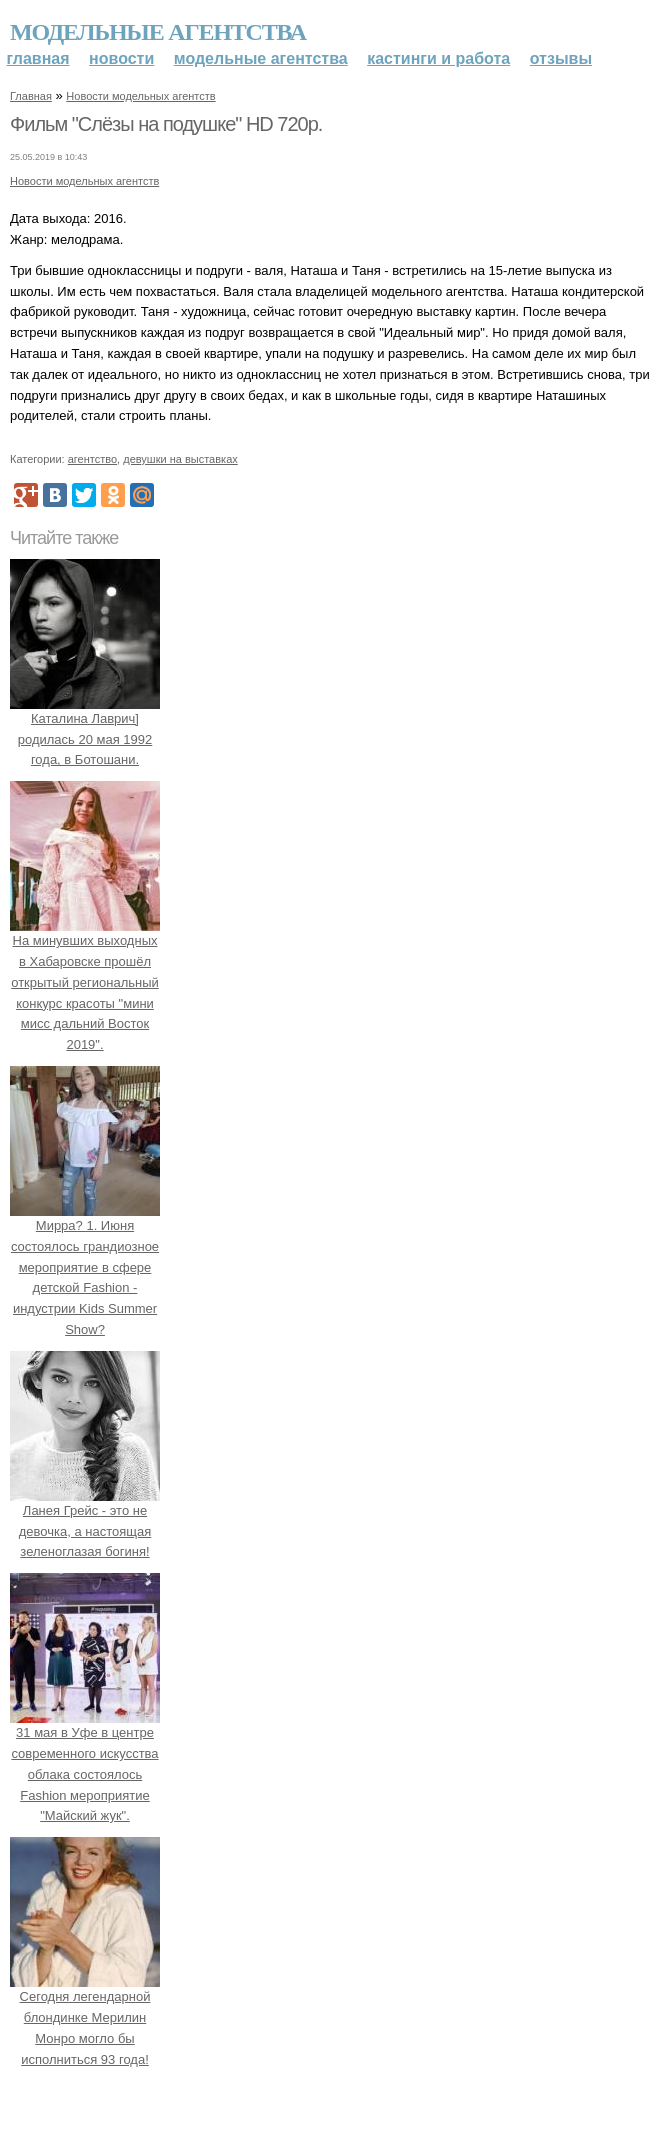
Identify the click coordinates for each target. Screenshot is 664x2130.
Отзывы (561, 58)
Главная (38, 58)
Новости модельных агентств (140, 96)
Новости (121, 58)
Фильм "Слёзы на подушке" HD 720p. (166, 124)
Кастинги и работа (438, 58)
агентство (92, 459)
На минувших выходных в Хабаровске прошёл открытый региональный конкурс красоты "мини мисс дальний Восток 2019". (85, 982)
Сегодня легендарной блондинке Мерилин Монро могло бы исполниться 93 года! (85, 2017)
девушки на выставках (180, 459)
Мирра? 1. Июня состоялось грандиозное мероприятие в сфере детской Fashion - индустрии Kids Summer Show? (85, 1267)
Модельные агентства (158, 32)
